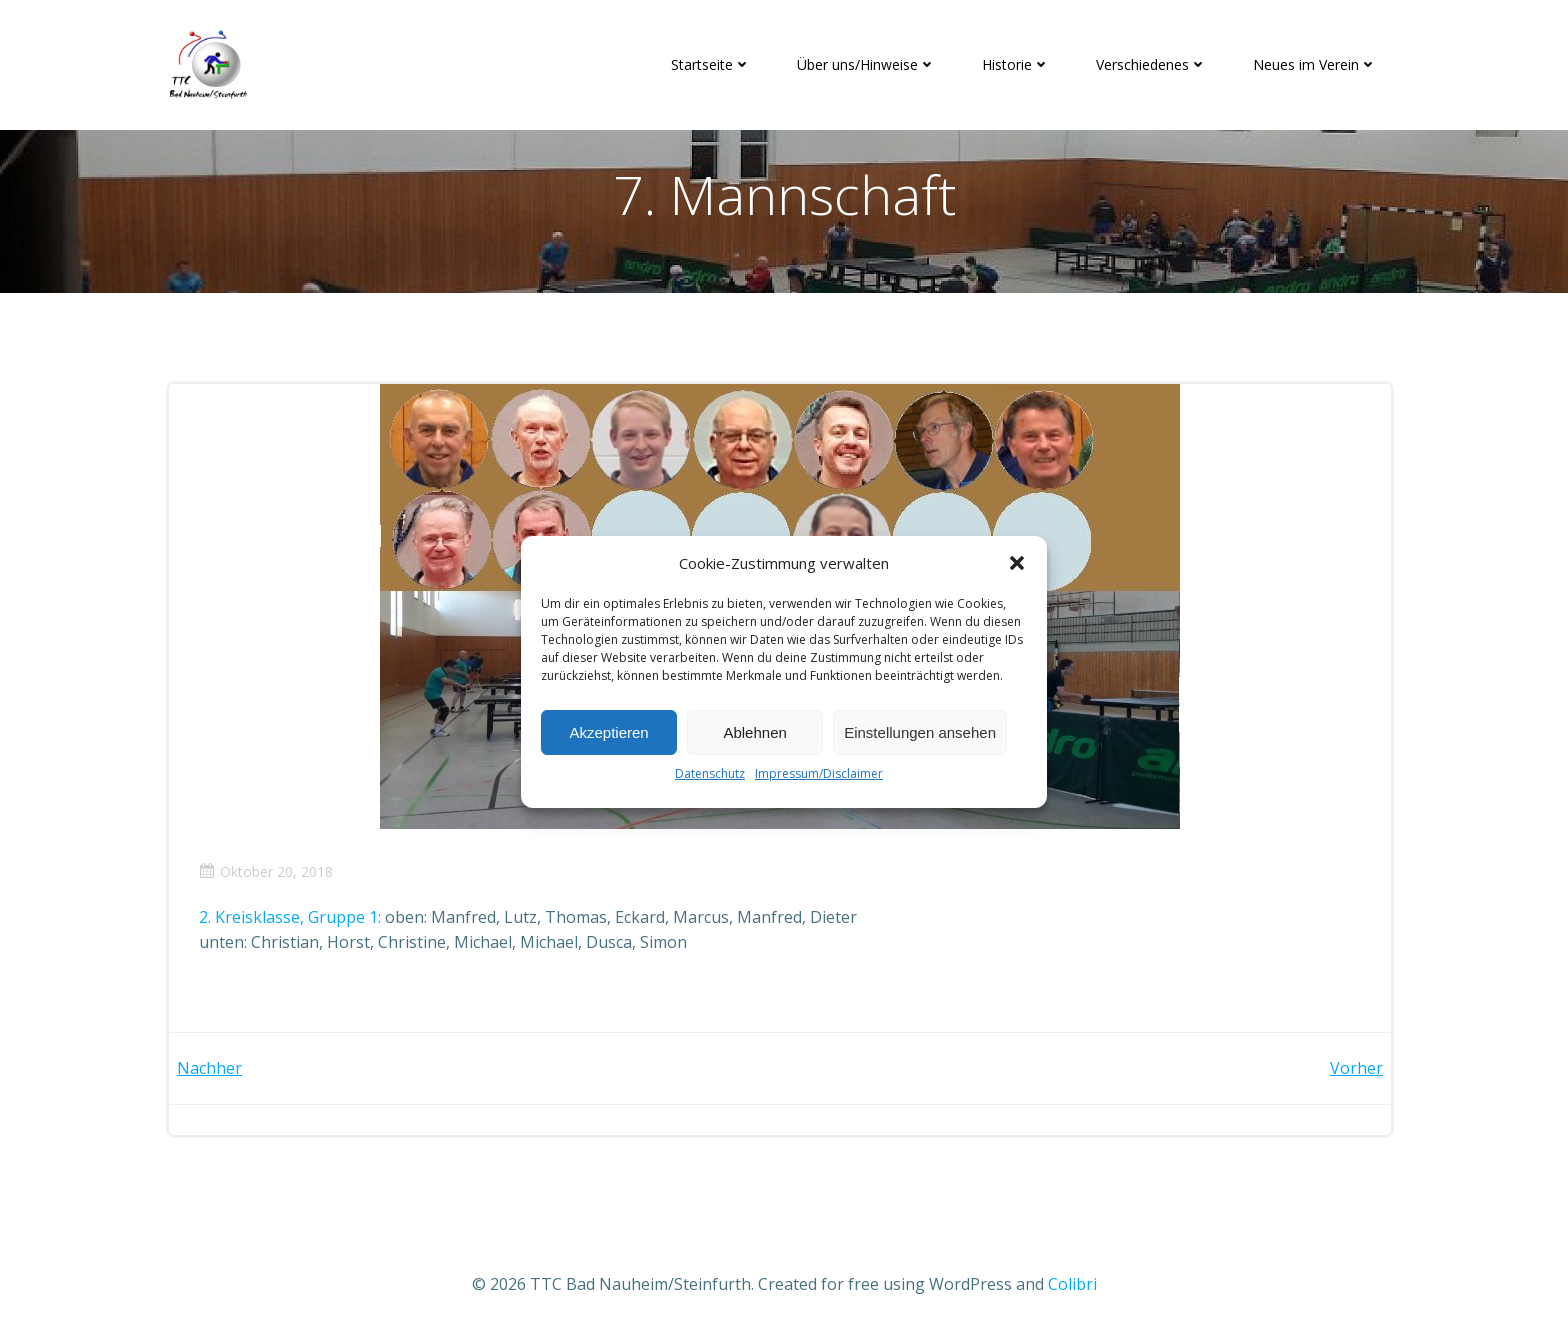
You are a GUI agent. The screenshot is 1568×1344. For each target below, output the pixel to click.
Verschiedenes (1151, 64)
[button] (1017, 563)
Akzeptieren (608, 732)
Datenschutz (710, 773)
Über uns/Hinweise (866, 64)
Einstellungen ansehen (920, 732)
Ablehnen (754, 732)
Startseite (711, 64)
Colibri (1072, 1284)
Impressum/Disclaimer (819, 773)
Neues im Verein (1315, 64)
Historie (1016, 64)
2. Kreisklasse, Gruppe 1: (290, 917)
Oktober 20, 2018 (266, 871)
